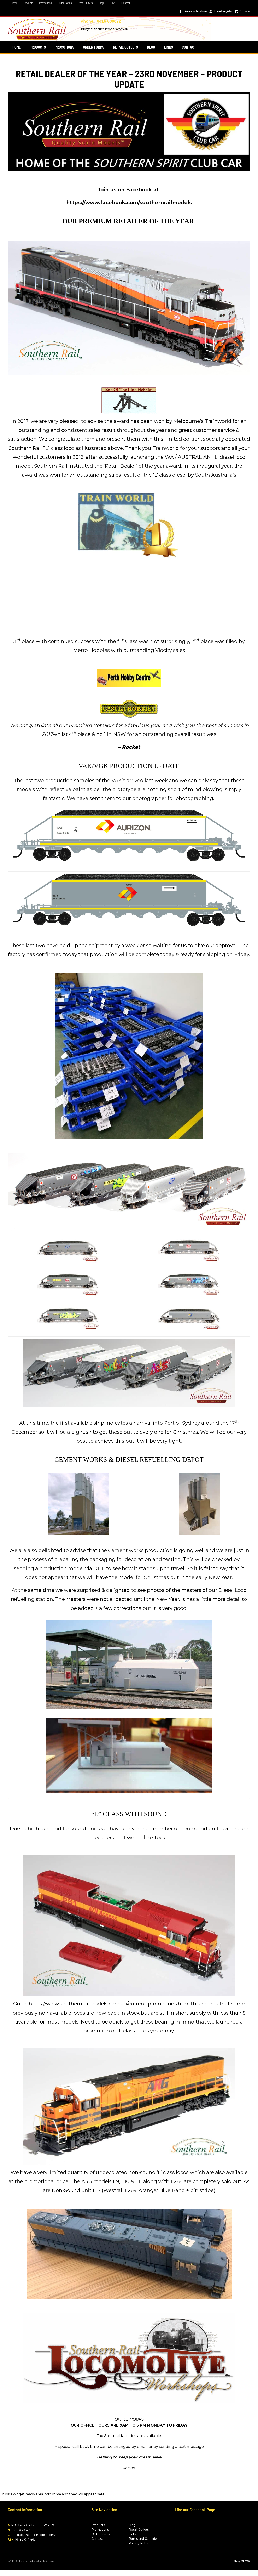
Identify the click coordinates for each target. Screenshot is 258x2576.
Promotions (45, 3)
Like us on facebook (193, 11)
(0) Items (242, 11)
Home (14, 3)
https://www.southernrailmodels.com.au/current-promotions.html (109, 2004)
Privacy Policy (139, 2543)
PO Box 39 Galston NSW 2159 (32, 2525)
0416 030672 (20, 2530)
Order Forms (65, 3)
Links (112, 3)
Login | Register (221, 11)
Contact (125, 3)
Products (28, 3)
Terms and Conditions (144, 2539)
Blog (101, 3)
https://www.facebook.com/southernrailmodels (129, 202)
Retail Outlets (85, 3)
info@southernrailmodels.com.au (104, 29)
